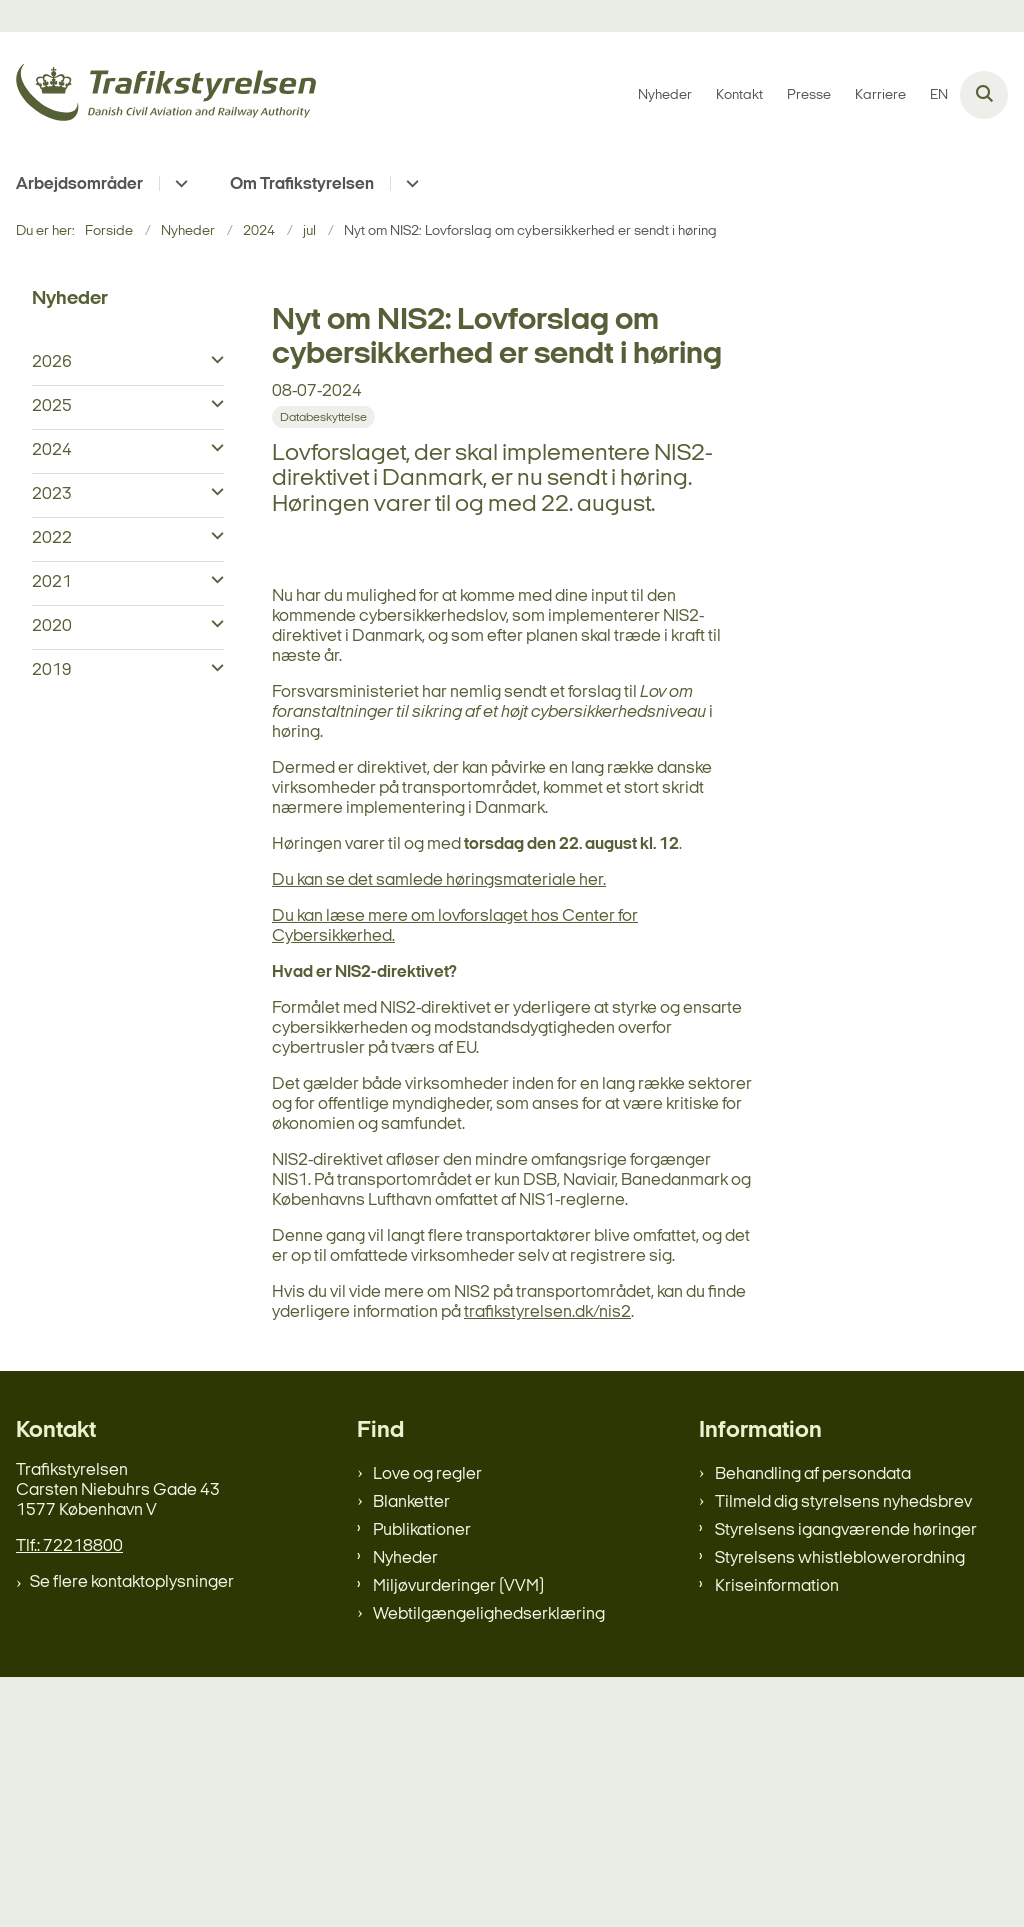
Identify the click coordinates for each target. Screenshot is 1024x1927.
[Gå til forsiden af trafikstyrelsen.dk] (158, 95)
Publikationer (422, 1780)
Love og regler (427, 1724)
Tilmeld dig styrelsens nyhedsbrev (843, 1752)
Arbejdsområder (79, 184)
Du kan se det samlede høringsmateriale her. (439, 1130)
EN (939, 96)
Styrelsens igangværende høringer (846, 1780)
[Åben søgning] (984, 95)
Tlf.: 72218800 (69, 1796)
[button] (212, 361)
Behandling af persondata (813, 1724)
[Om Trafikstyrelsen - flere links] (409, 183)
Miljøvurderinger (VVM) (458, 1836)
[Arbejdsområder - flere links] (178, 183)
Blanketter (411, 1752)
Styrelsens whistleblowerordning (840, 1808)
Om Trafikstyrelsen (302, 184)
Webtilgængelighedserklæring (489, 1864)
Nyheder (405, 1808)
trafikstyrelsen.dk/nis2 (547, 1562)
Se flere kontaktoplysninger (132, 1832)
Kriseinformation (777, 1836)
